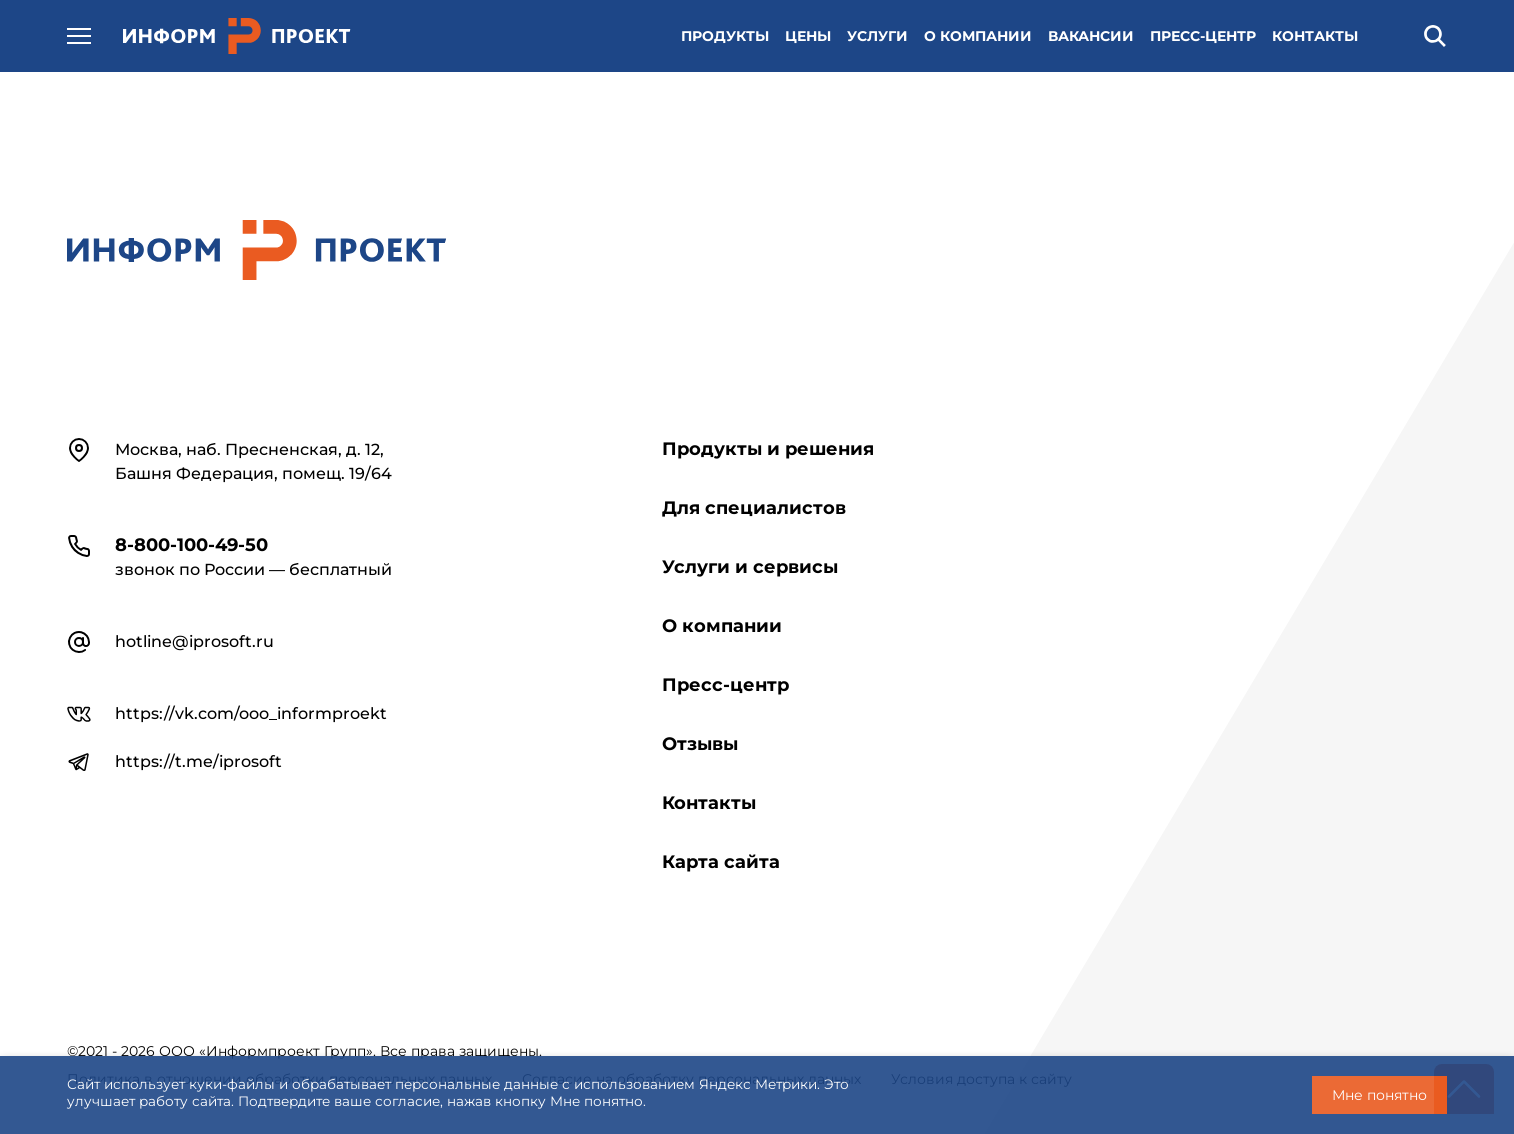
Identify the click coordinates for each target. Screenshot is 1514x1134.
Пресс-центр (725, 685)
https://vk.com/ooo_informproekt (251, 713)
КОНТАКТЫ (1315, 36)
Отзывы (700, 744)
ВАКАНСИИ (1091, 36)
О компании (722, 626)
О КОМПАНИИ (978, 36)
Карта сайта (721, 862)
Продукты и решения (768, 449)
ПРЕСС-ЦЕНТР (1203, 36)
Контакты (709, 803)
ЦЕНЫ (808, 36)
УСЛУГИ (877, 36)
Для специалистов (754, 508)
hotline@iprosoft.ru (194, 641)
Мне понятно (1379, 1095)
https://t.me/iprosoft (198, 761)
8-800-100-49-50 (191, 545)
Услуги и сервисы (750, 567)
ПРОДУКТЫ (725, 36)
